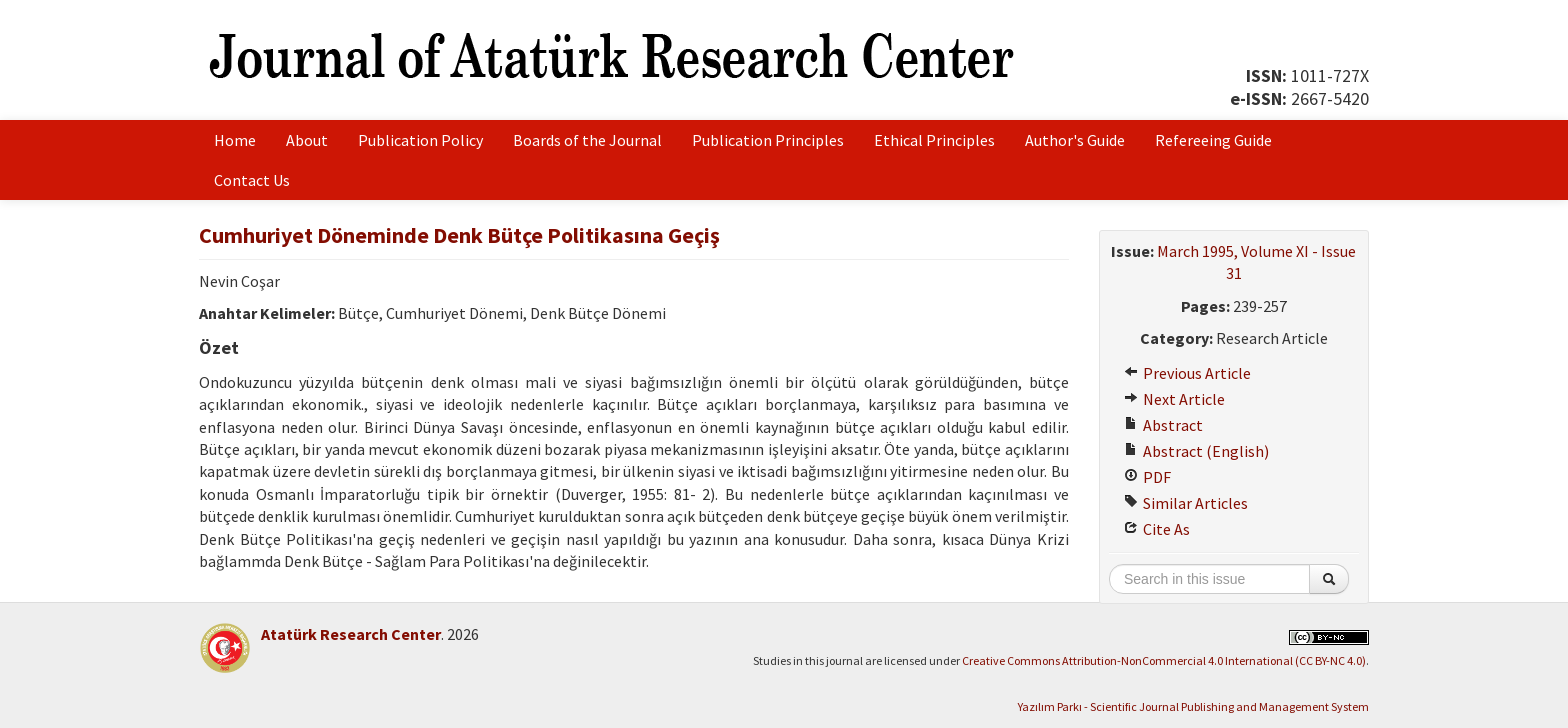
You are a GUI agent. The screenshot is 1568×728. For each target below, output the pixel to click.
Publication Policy (420, 140)
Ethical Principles (934, 140)
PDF (1147, 477)
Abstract (1163, 425)
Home (235, 140)
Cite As (1157, 529)
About (307, 140)
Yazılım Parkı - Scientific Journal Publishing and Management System (1193, 706)
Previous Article (1187, 373)
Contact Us (252, 180)
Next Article (1174, 399)
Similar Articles (1186, 503)
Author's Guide (1075, 140)
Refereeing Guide (1213, 140)
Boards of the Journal (587, 140)
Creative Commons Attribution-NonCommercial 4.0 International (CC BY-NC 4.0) (1164, 660)
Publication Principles (768, 140)
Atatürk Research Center (351, 634)
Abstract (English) (1196, 451)
